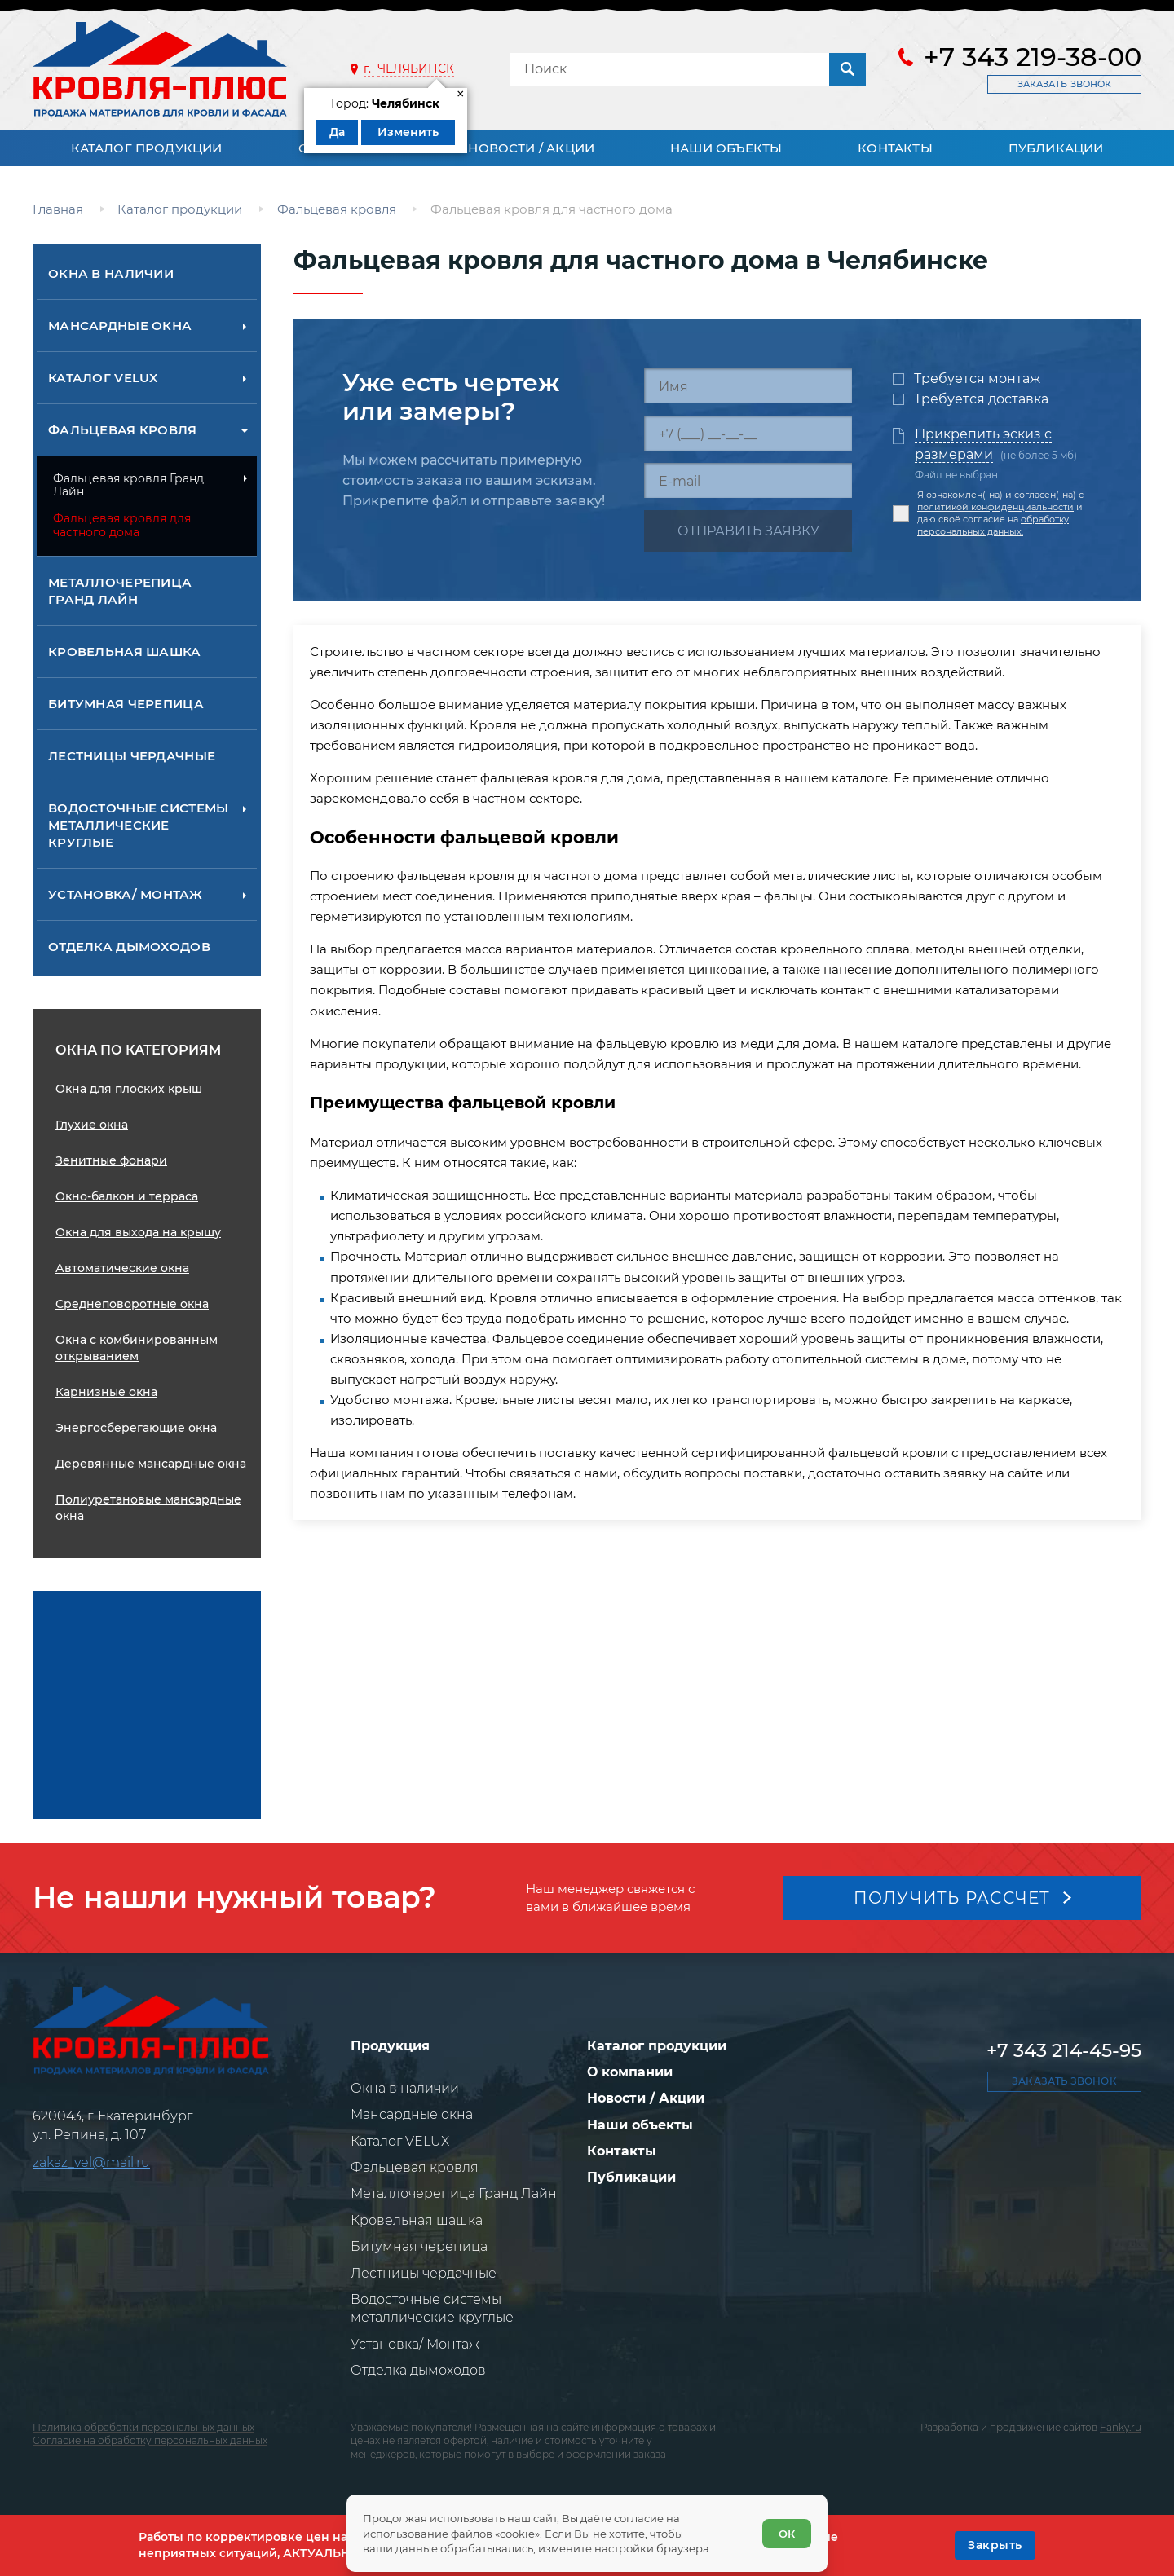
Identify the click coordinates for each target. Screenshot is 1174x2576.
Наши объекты (726, 148)
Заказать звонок (1064, 84)
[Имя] (748, 385)
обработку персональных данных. (993, 525)
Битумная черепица (126, 703)
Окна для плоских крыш (128, 1088)
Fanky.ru (1120, 2427)
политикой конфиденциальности (995, 507)
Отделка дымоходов (129, 946)
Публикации (1056, 148)
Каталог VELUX (103, 377)
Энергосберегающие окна (136, 1427)
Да (337, 132)
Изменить (408, 132)
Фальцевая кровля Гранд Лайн (128, 485)
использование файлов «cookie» (451, 2533)
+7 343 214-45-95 (1063, 2050)
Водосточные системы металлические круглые (138, 825)
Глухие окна (91, 1124)
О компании (630, 2072)
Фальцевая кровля (122, 430)
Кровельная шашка (124, 651)
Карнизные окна (106, 1392)
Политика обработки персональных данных (143, 2427)
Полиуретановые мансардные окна (148, 1507)
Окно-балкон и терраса (126, 1196)
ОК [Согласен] (787, 2533)
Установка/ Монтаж (125, 894)
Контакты (895, 148)
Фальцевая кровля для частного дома (122, 525)
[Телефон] (748, 433)
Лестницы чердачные (131, 756)
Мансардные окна (120, 325)
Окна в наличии (111, 273)
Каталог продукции (147, 148)
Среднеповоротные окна (132, 1304)
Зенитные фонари (111, 1160)
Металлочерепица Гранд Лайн (120, 591)
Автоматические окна (122, 1268)
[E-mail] (748, 480)
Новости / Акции (531, 148)
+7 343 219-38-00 (1032, 57)
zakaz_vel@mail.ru (91, 2162)
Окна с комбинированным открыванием (136, 1347)
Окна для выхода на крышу (138, 1232)
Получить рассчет (952, 1898)
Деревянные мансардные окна (150, 1463)
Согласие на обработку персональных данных (150, 2441)
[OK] (995, 2545)
